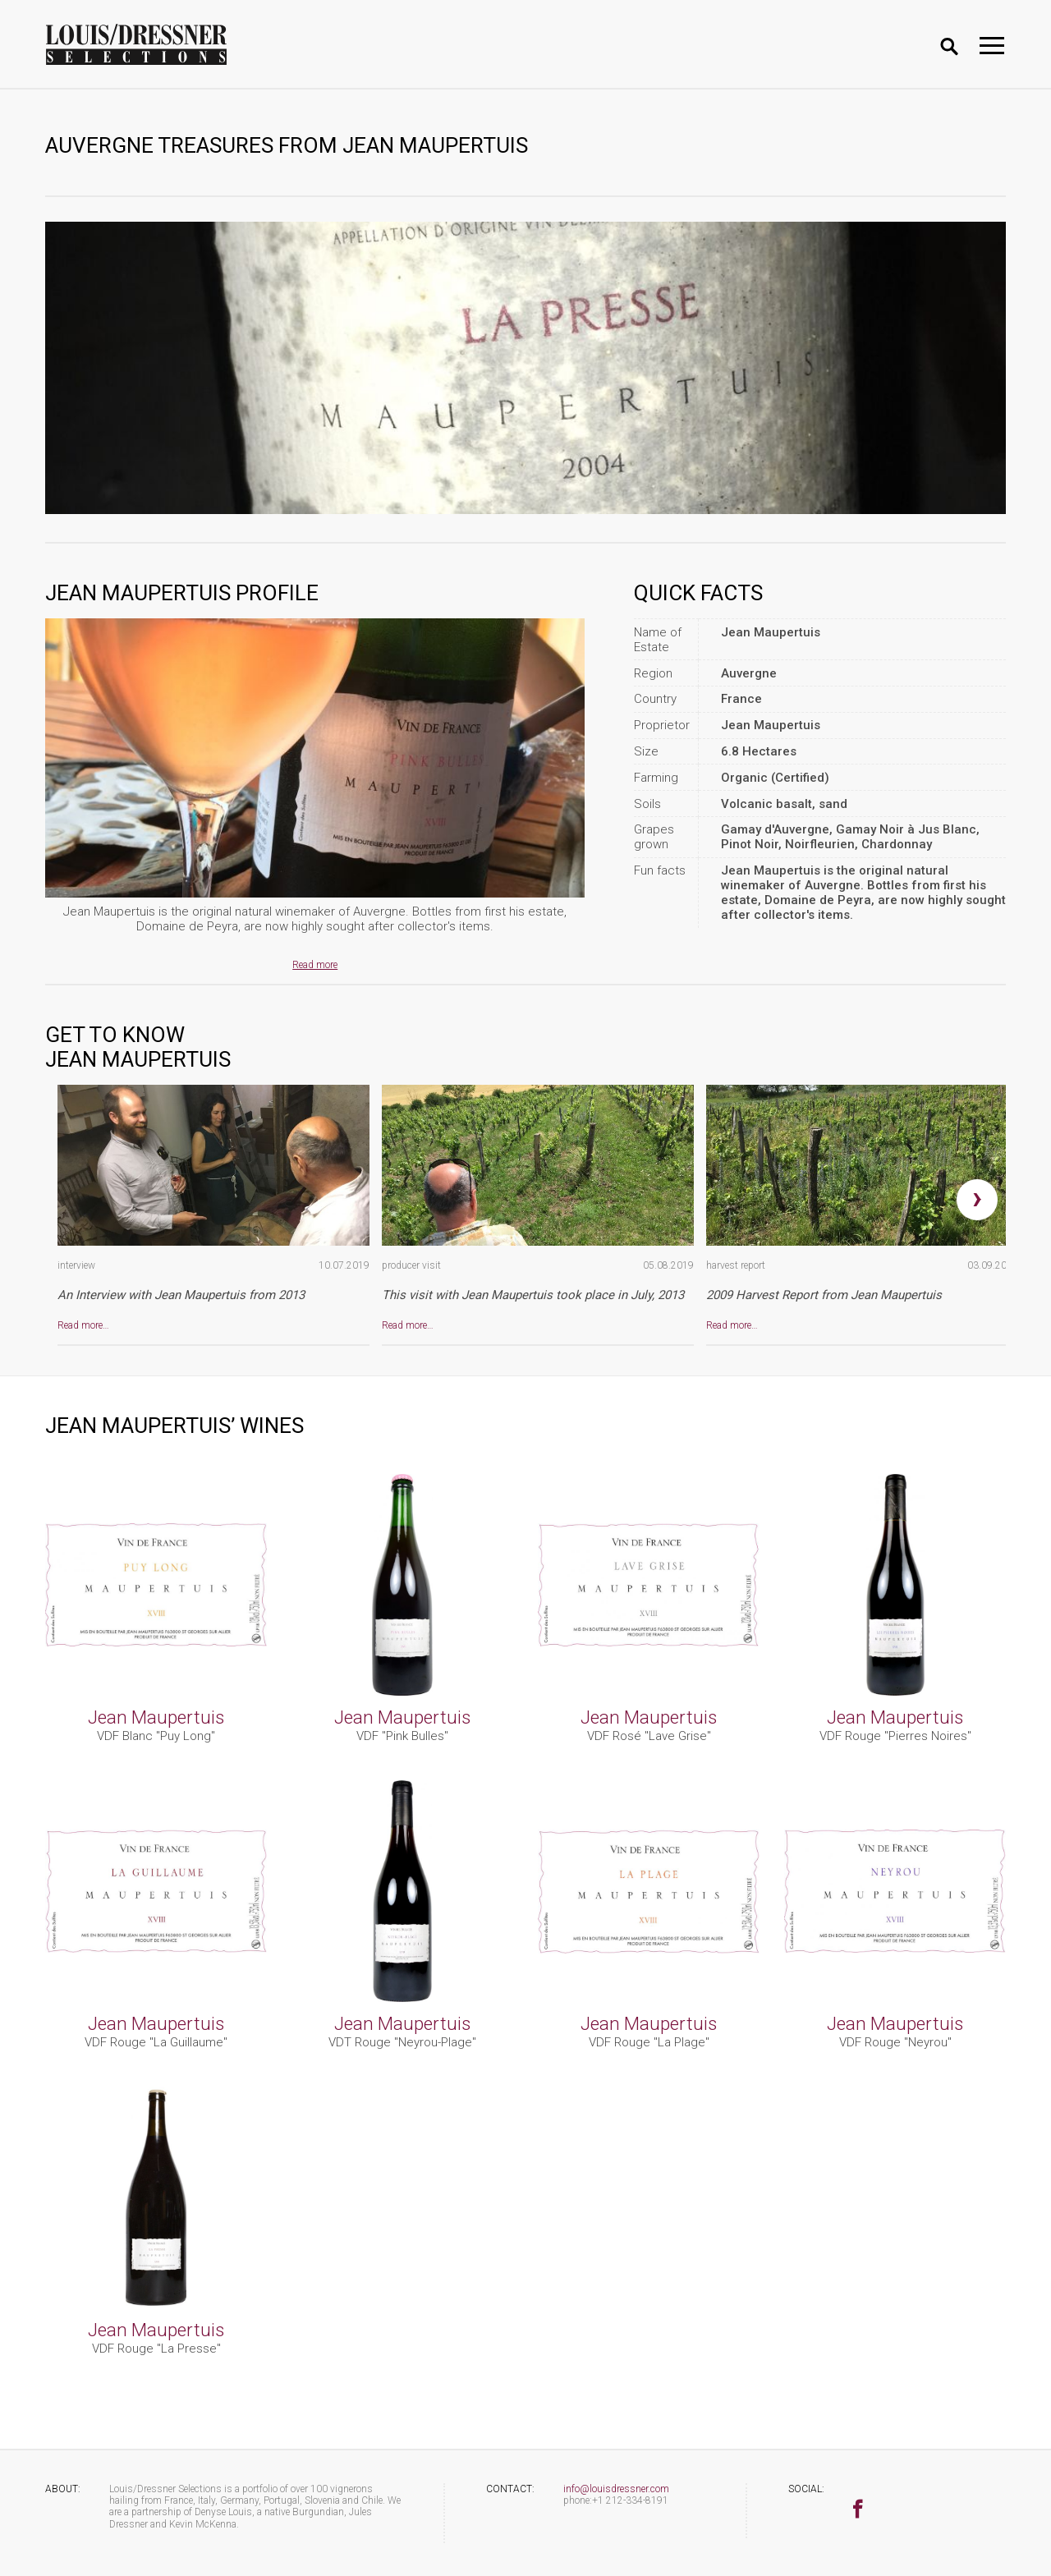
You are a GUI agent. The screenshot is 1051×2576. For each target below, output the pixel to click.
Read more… (83, 1325)
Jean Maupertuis (156, 1717)
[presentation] (977, 1199)
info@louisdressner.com (616, 2489)
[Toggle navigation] (992, 45)
